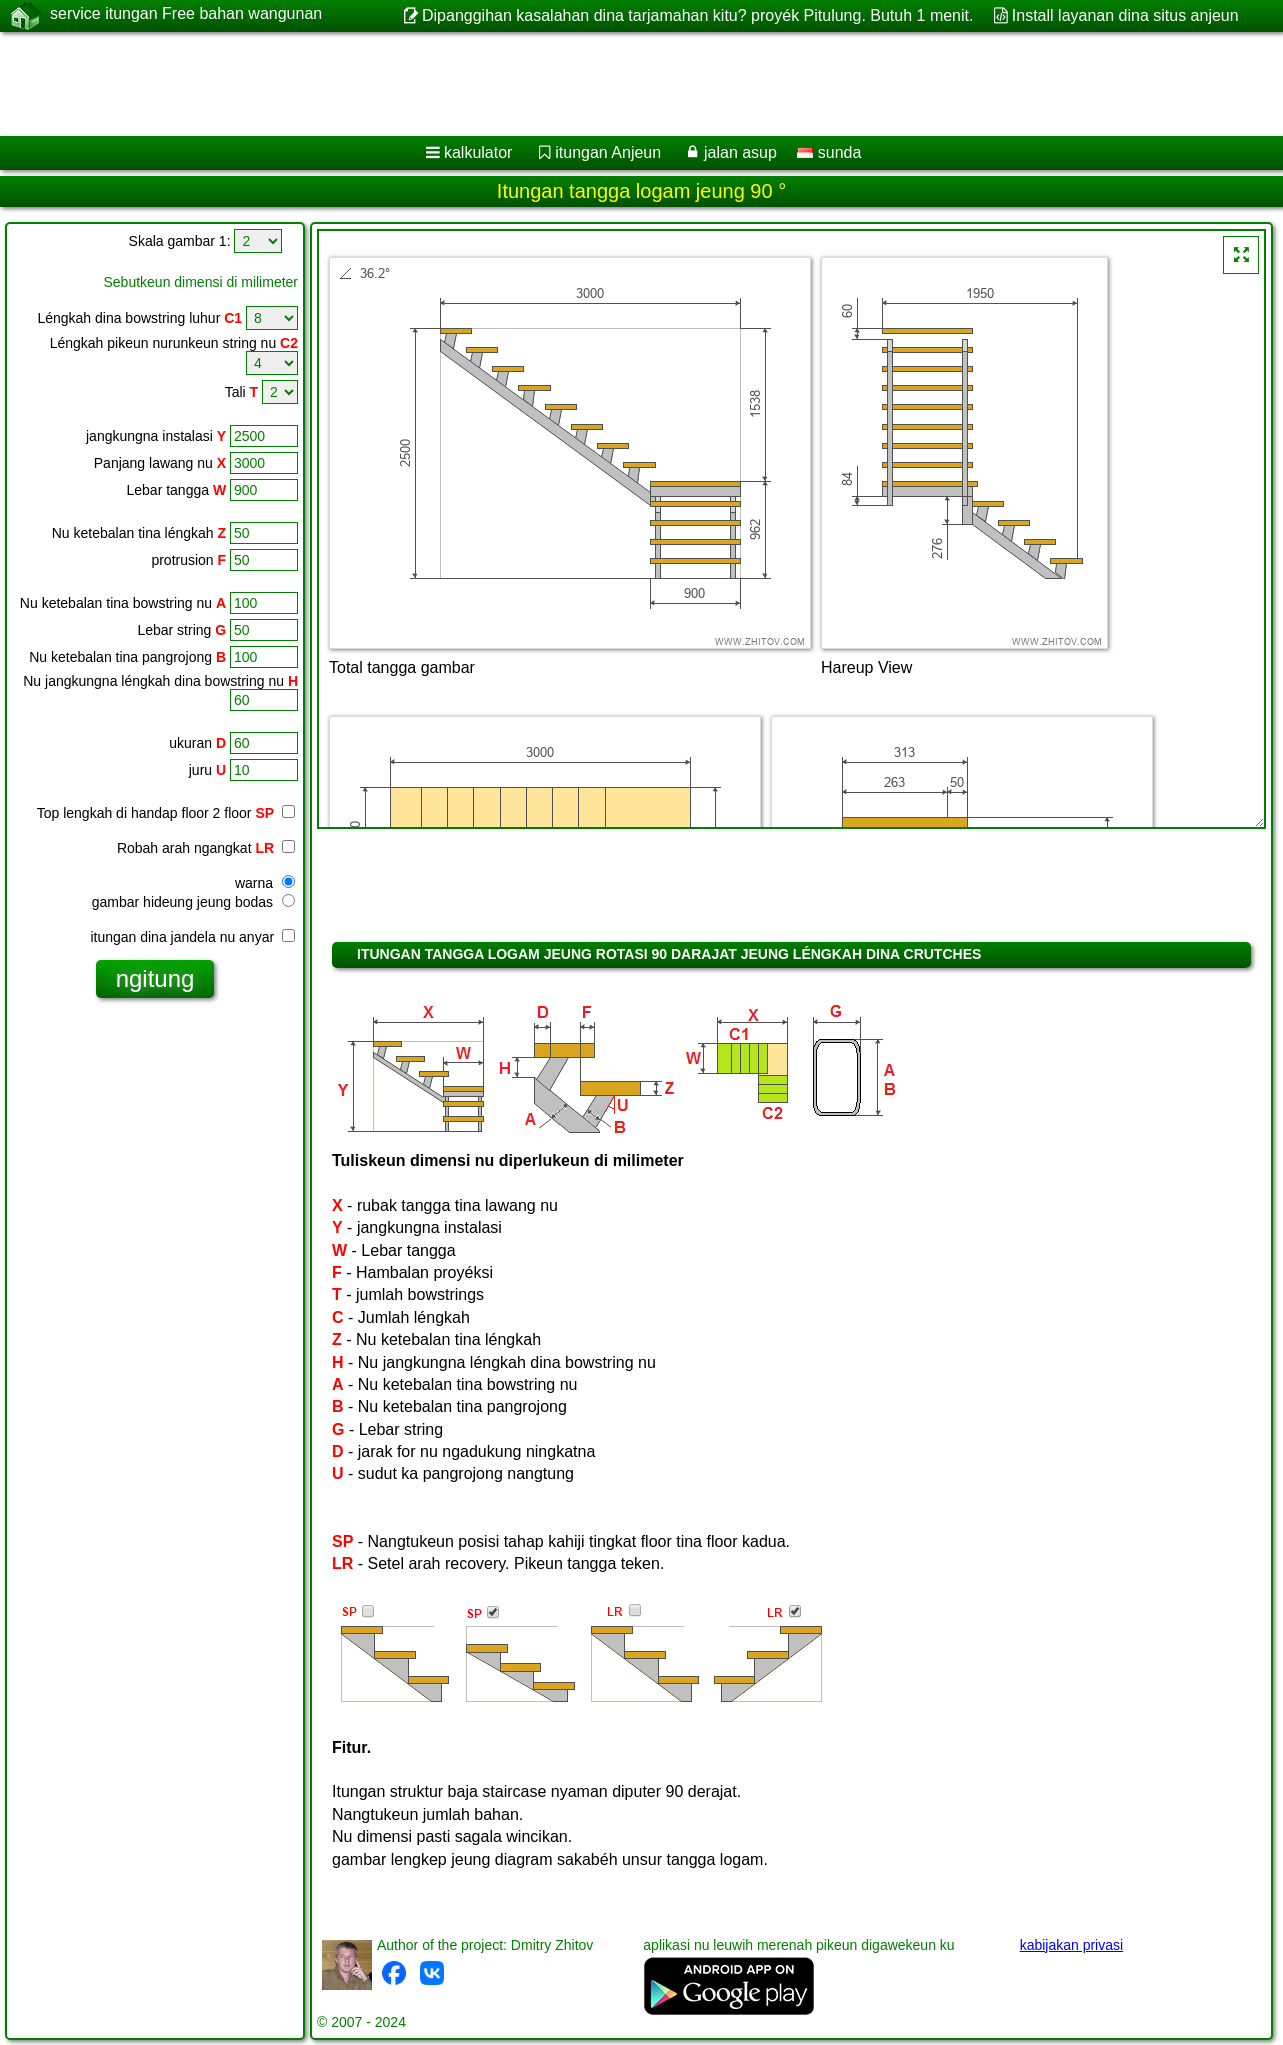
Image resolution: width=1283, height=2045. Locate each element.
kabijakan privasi (1072, 1945)
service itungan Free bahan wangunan (186, 15)
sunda (829, 152)
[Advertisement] (607, 84)
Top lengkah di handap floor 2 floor (155, 813)
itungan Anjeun (608, 152)
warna (265, 883)
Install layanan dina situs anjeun (1125, 15)
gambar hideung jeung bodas (193, 902)
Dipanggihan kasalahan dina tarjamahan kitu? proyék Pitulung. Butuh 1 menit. (697, 15)
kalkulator (478, 152)
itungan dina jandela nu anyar (192, 937)
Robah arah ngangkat (206, 848)
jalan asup (740, 152)
